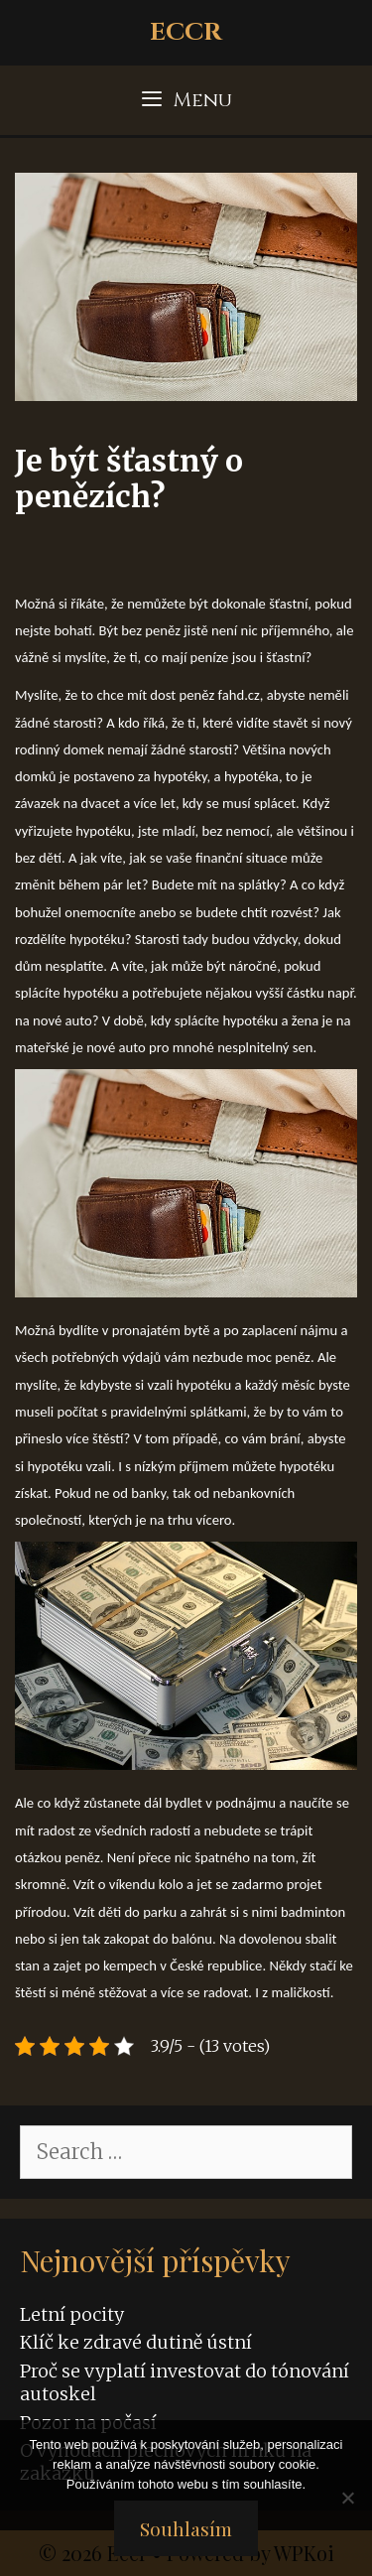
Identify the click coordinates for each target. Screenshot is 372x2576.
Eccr (186, 32)
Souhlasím (186, 2528)
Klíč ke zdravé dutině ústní (136, 2342)
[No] (347, 2498)
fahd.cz (239, 695)
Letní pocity (72, 2314)
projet (303, 1884)
